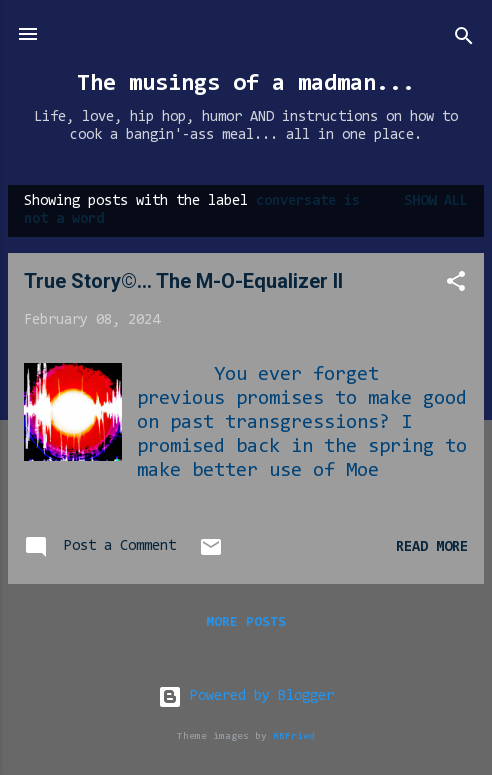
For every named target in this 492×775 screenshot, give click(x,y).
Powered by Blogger (246, 696)
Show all (436, 201)
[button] (456, 285)
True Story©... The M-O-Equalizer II (183, 281)
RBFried (294, 736)
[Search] (464, 40)
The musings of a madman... (246, 84)
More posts (246, 623)
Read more (432, 547)
